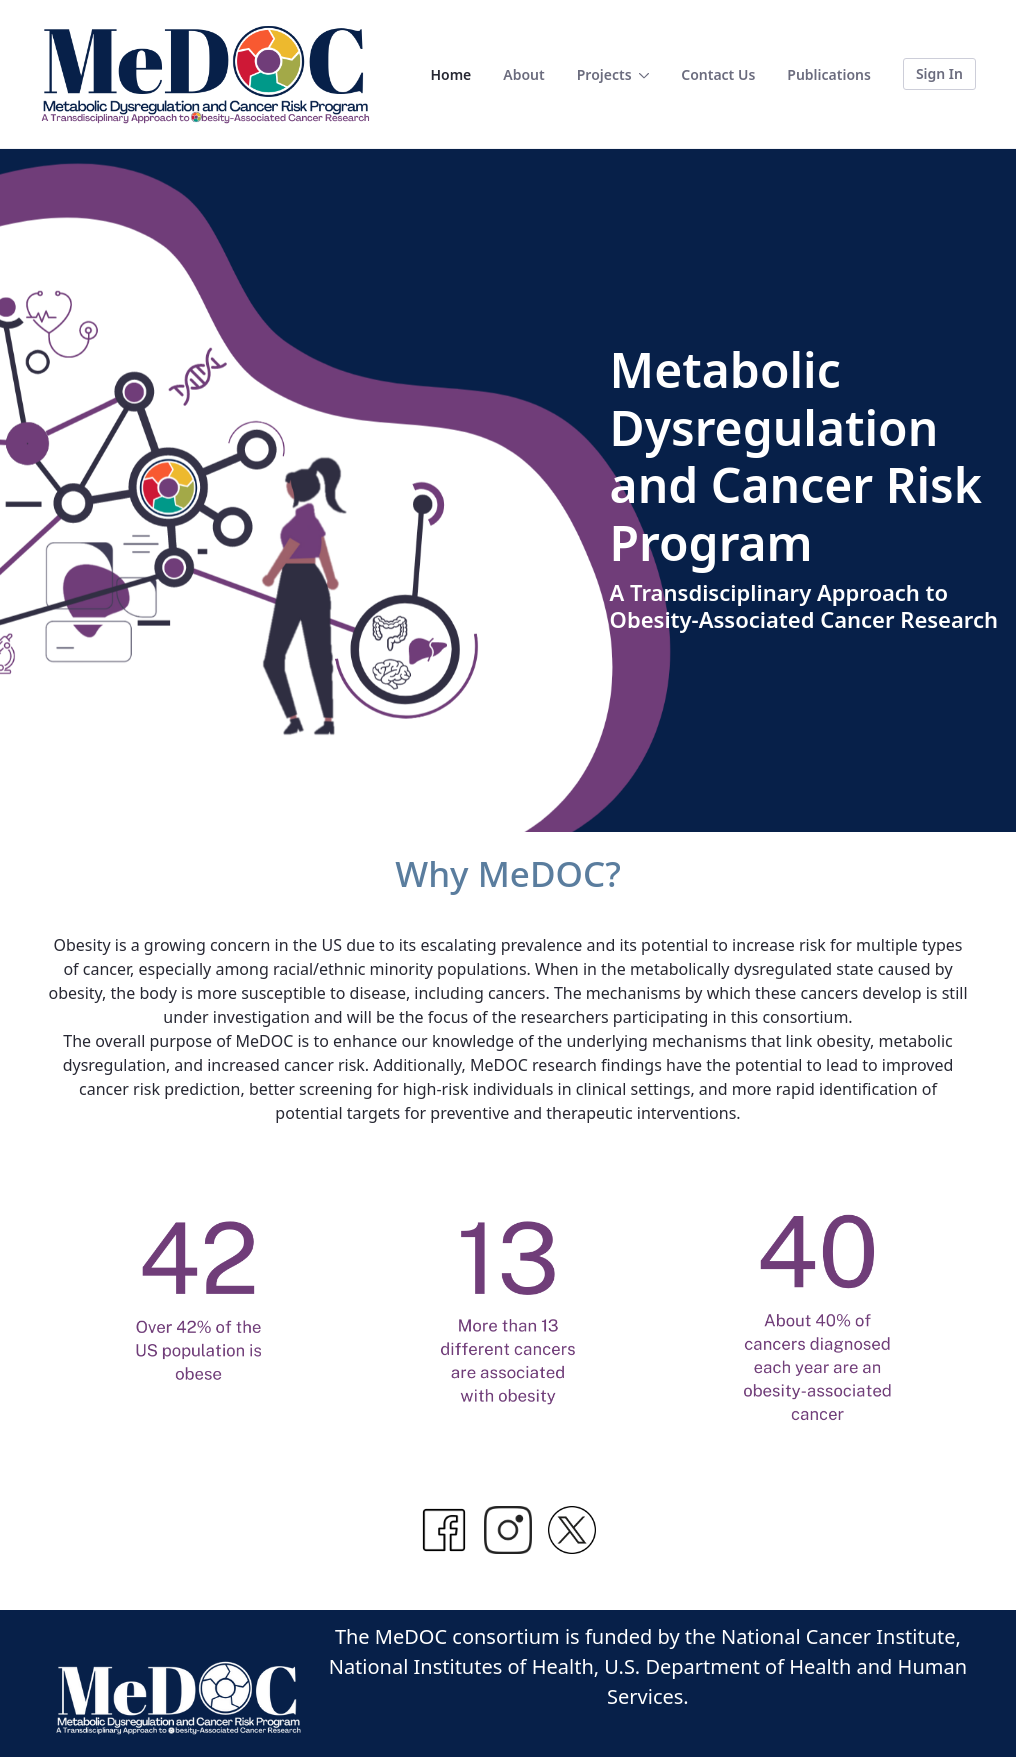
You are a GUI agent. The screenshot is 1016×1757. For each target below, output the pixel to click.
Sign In (939, 73)
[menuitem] (450, 74)
